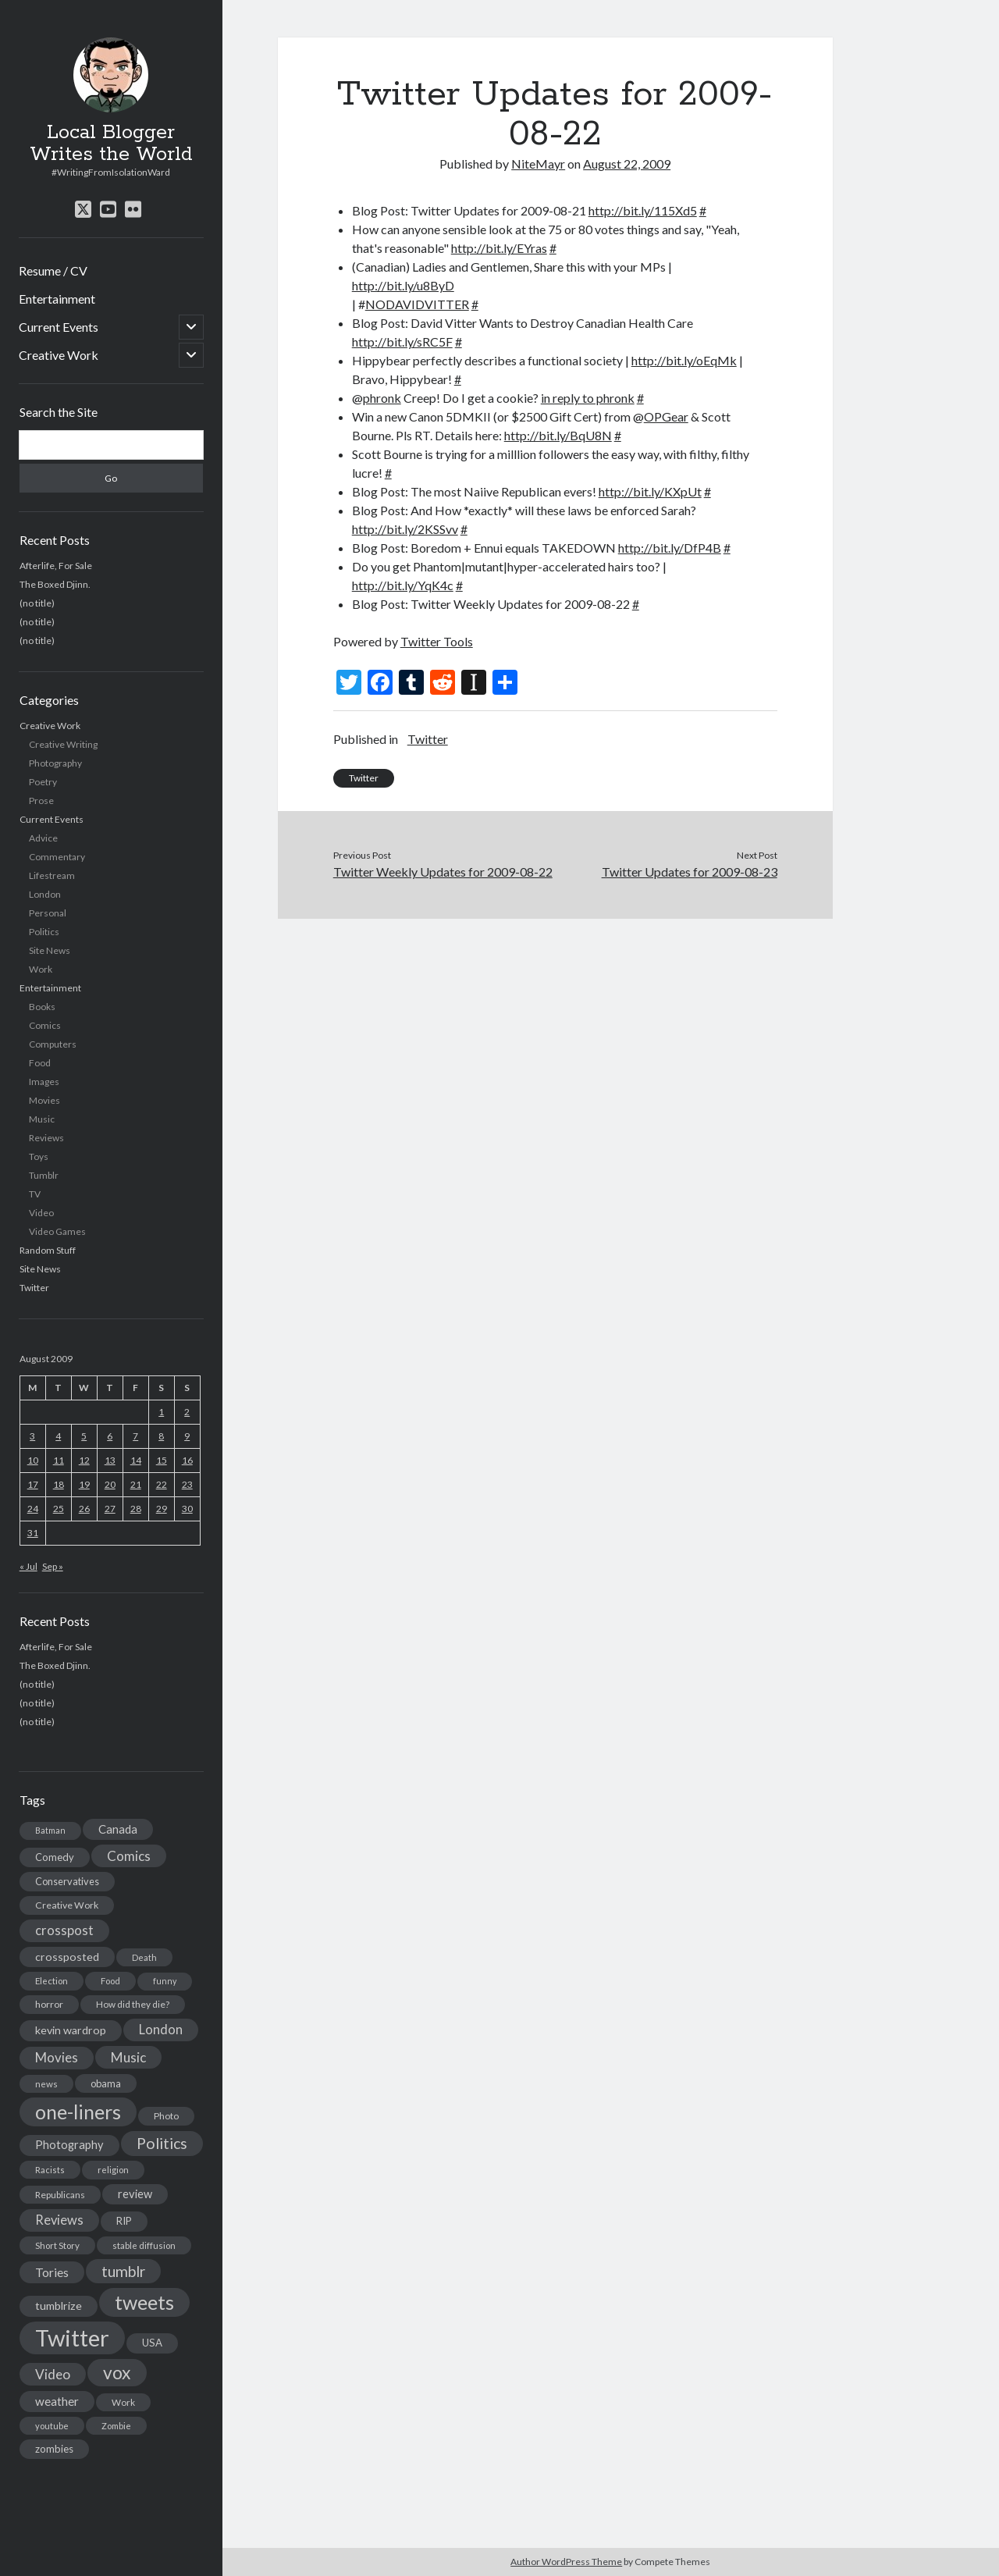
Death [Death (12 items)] (144, 1957)
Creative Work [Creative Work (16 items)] (66, 1905)
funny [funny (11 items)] (164, 1981)
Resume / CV (53, 270)
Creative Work (58, 354)
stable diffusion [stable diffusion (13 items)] (144, 2245)
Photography (55, 763)
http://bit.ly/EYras (499, 247)
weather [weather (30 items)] (57, 2401)
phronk (382, 397)
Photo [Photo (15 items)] (166, 2116)
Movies (44, 1100)
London (45, 894)
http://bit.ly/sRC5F (402, 341)
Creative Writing (63, 744)
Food (40, 1063)
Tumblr (44, 1175)
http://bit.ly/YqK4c (402, 585)
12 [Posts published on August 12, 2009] (84, 1460)
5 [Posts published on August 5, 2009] (84, 1436)
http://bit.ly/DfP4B (669, 547)
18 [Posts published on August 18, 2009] (58, 1484)
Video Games (57, 1231)
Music (42, 1119)
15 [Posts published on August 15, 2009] (161, 1460)
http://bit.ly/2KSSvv (405, 528)
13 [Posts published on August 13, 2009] (110, 1460)
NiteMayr (538, 163)
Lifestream (52, 875)
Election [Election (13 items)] (51, 1981)
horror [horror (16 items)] (49, 2004)
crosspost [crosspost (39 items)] (64, 1930)
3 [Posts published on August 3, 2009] (32, 1436)
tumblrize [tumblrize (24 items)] (58, 2305)
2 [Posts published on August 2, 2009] (187, 1412)
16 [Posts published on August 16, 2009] (187, 1460)
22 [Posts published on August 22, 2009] (161, 1484)
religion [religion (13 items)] (113, 2170)
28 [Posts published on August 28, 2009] (135, 1508)
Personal (47, 913)
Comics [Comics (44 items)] (129, 1856)
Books (42, 1006)
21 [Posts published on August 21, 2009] (135, 1484)
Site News (49, 950)
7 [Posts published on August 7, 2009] (135, 1436)
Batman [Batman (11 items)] (50, 1830)
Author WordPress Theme (566, 2561)
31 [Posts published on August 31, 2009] (32, 1533)
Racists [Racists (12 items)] (50, 2170)
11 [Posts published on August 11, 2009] (58, 1460)
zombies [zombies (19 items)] (54, 2449)
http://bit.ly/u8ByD (403, 285)
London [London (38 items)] (161, 2029)
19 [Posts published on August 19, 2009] (84, 1484)
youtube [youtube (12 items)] (52, 2426)
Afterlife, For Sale (56, 565)
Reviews (46, 1138)
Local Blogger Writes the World (111, 143)
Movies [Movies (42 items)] (56, 2057)
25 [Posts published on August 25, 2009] (58, 1508)
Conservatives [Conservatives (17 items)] (67, 1881)
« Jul (28, 1566)
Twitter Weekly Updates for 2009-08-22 (443, 871)
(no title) (37, 603)
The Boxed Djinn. (55, 584)
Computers (52, 1044)
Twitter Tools (436, 641)
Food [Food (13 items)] (110, 1981)
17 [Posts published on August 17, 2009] (32, 1484)
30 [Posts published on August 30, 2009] (187, 1508)
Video (41, 1213)
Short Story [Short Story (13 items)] (57, 2245)
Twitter (34, 1287)
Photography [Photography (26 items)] (69, 2144)
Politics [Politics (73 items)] (162, 2143)
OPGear (666, 416)
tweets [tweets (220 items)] (144, 2302)
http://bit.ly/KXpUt (650, 491)
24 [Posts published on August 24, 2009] (32, 1508)
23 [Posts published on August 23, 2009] (187, 1484)
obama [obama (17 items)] (106, 2083)
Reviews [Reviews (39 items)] (59, 2220)
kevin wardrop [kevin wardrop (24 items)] (70, 2030)
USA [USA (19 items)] (152, 2342)
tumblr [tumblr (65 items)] (123, 2271)
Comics (45, 1025)
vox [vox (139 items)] (117, 2372)
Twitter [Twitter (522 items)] (72, 2337)
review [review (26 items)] (135, 2194)
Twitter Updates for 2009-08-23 (689, 871)
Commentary (57, 857)
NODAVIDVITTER (417, 304)
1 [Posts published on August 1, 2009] (161, 1412)
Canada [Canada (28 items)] (117, 1829)
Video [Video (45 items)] (52, 2374)
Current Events (58, 326)
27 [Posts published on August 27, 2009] (110, 1508)
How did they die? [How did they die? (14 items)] (132, 2004)
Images (44, 1081)
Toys (38, 1156)
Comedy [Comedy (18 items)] (54, 1857)
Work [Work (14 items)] (123, 2402)
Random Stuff (48, 1250)
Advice (43, 838)
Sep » (52, 1566)
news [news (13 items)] (46, 2084)
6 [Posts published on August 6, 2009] (109, 1436)
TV (35, 1194)
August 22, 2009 (626, 163)
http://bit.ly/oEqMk (684, 360)
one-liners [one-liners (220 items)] (78, 2111)
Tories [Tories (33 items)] (52, 2272)
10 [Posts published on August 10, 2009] (32, 1460)
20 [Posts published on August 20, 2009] (110, 1484)
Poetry (43, 782)
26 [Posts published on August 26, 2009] (84, 1508)
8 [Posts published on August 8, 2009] (161, 1436)
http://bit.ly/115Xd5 (642, 210)
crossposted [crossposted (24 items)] (67, 1956)
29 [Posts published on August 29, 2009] (161, 1508)
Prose (41, 800)
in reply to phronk (588, 397)
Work (40, 969)
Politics (44, 932)
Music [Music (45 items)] (128, 2057)
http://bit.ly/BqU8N (558, 435)
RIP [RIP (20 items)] (124, 2221)
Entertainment (57, 298)
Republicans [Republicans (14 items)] (60, 2195)
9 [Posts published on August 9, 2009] (187, 1436)
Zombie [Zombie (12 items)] (116, 2426)
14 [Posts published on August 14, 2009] (135, 1460)
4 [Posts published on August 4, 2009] (58, 1436)
